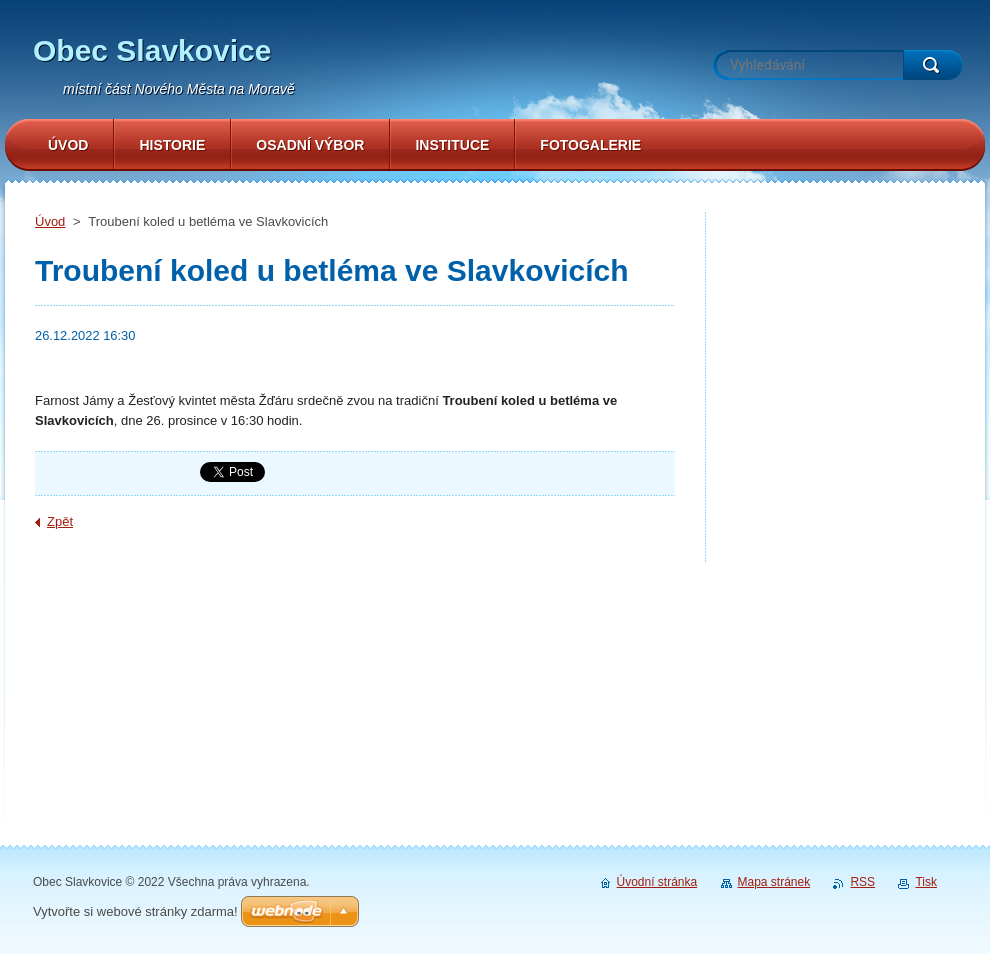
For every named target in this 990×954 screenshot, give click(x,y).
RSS (862, 882)
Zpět (60, 521)
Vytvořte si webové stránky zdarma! (135, 911)
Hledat (933, 65)
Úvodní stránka (657, 882)
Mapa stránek (774, 882)
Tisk (926, 882)
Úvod (50, 221)
